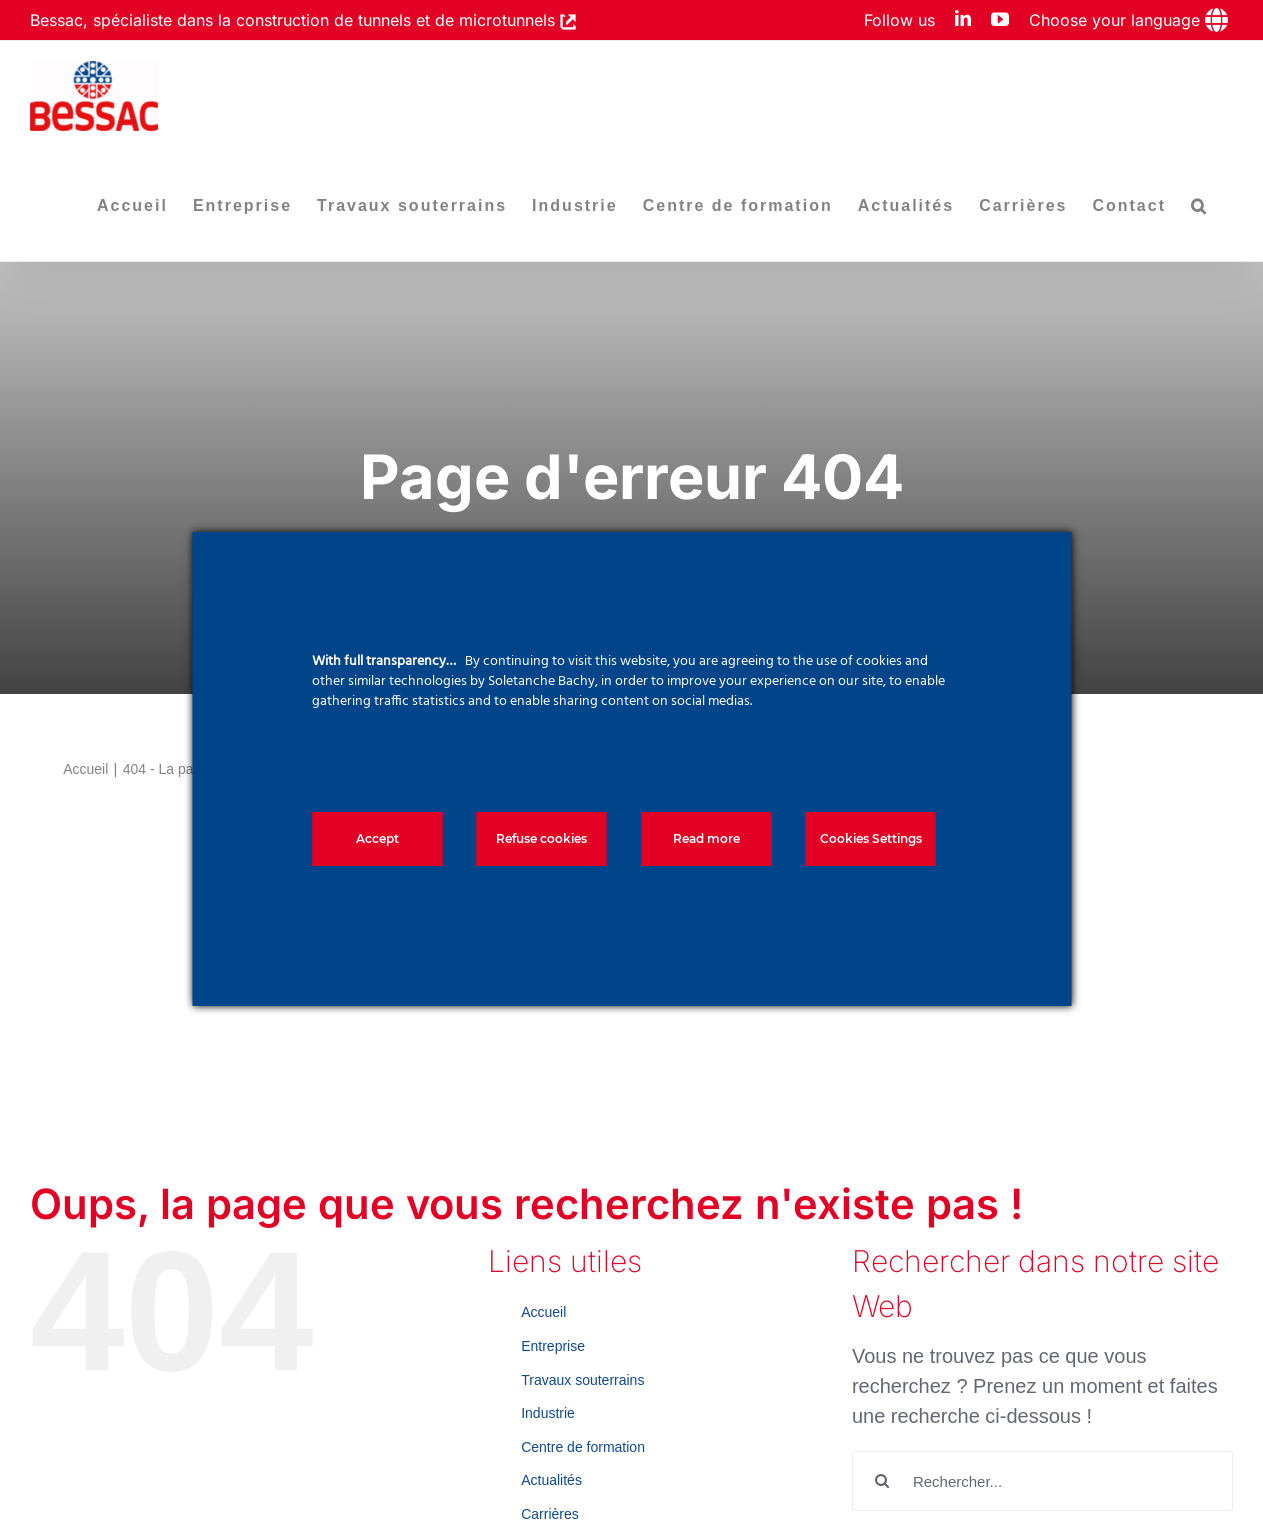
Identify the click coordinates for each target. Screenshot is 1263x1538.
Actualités (551, 1480)
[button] (1199, 206)
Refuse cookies (541, 838)
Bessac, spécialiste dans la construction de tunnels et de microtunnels (295, 20)
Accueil (543, 1312)
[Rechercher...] (1042, 1481)
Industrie (548, 1413)
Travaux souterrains (582, 1380)
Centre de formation (583, 1447)
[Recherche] (882, 1481)
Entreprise (553, 1346)
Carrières (550, 1514)
